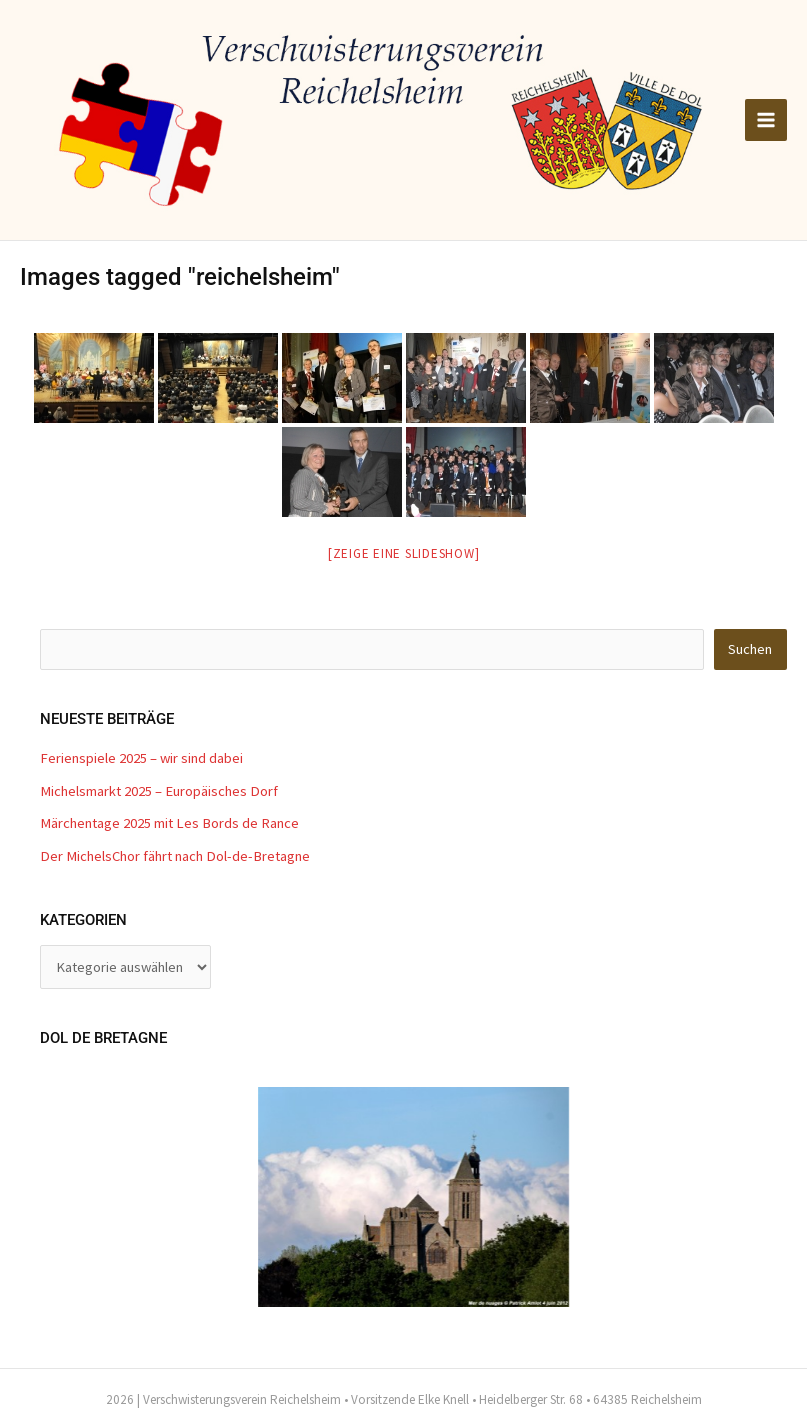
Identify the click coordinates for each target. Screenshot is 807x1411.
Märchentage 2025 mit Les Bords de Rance (169, 823)
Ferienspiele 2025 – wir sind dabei (141, 758)
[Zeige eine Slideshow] (404, 553)
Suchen (750, 649)
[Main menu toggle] (766, 120)
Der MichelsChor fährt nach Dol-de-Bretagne (175, 856)
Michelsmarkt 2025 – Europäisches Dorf (159, 791)
